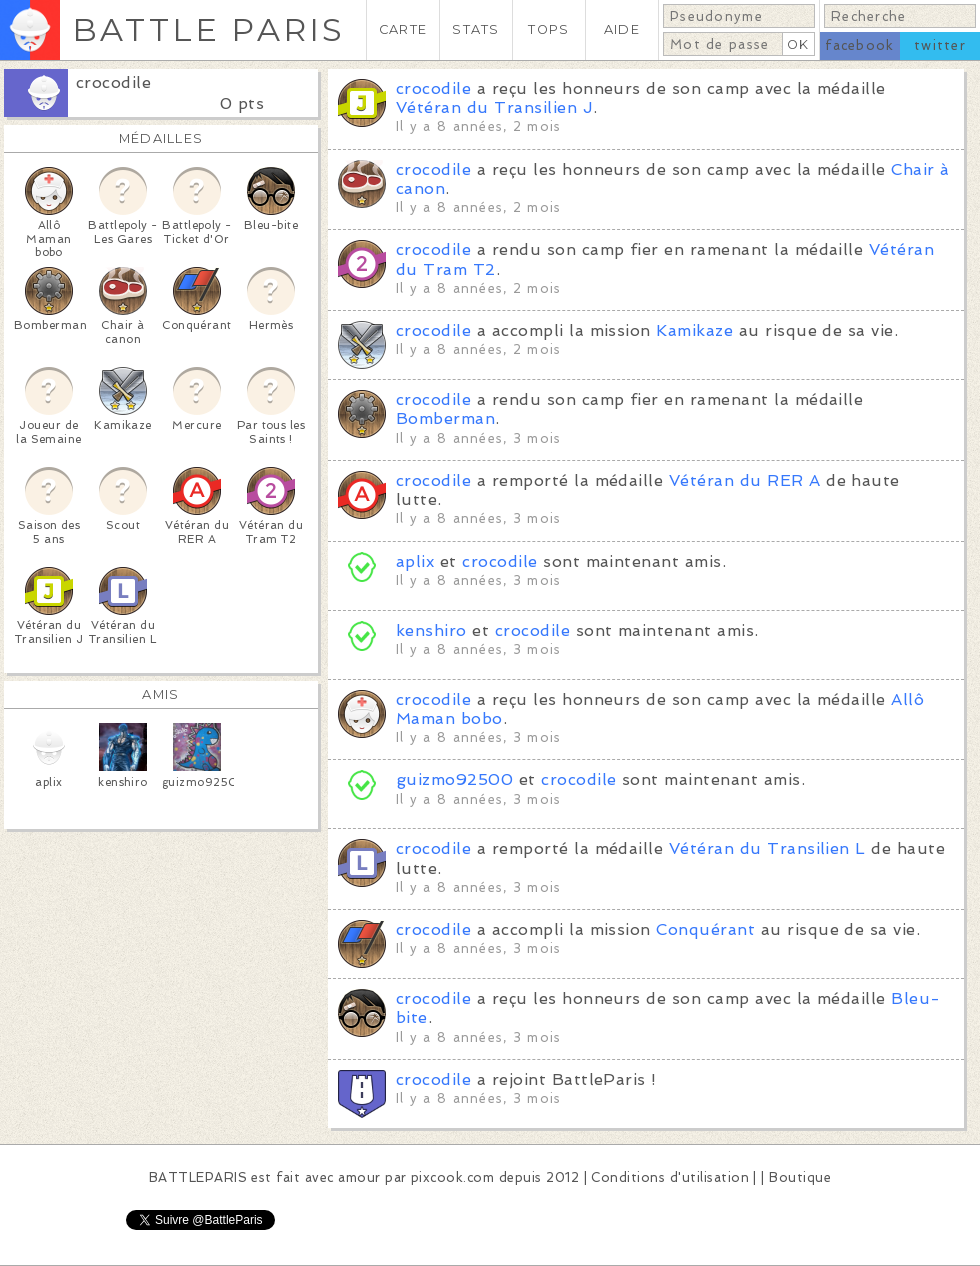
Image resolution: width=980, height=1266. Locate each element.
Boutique (800, 1177)
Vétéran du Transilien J (494, 107)
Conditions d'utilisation (670, 1177)
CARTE (403, 29)
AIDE (622, 29)
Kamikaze (694, 330)
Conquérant (705, 929)
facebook (859, 45)
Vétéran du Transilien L (767, 848)
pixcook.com (452, 1177)
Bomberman (445, 418)
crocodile (113, 82)
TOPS (548, 29)
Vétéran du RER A (745, 480)
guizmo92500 (454, 779)
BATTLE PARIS (208, 29)
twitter (940, 45)
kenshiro (434, 630)
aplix (415, 561)
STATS (475, 29)
